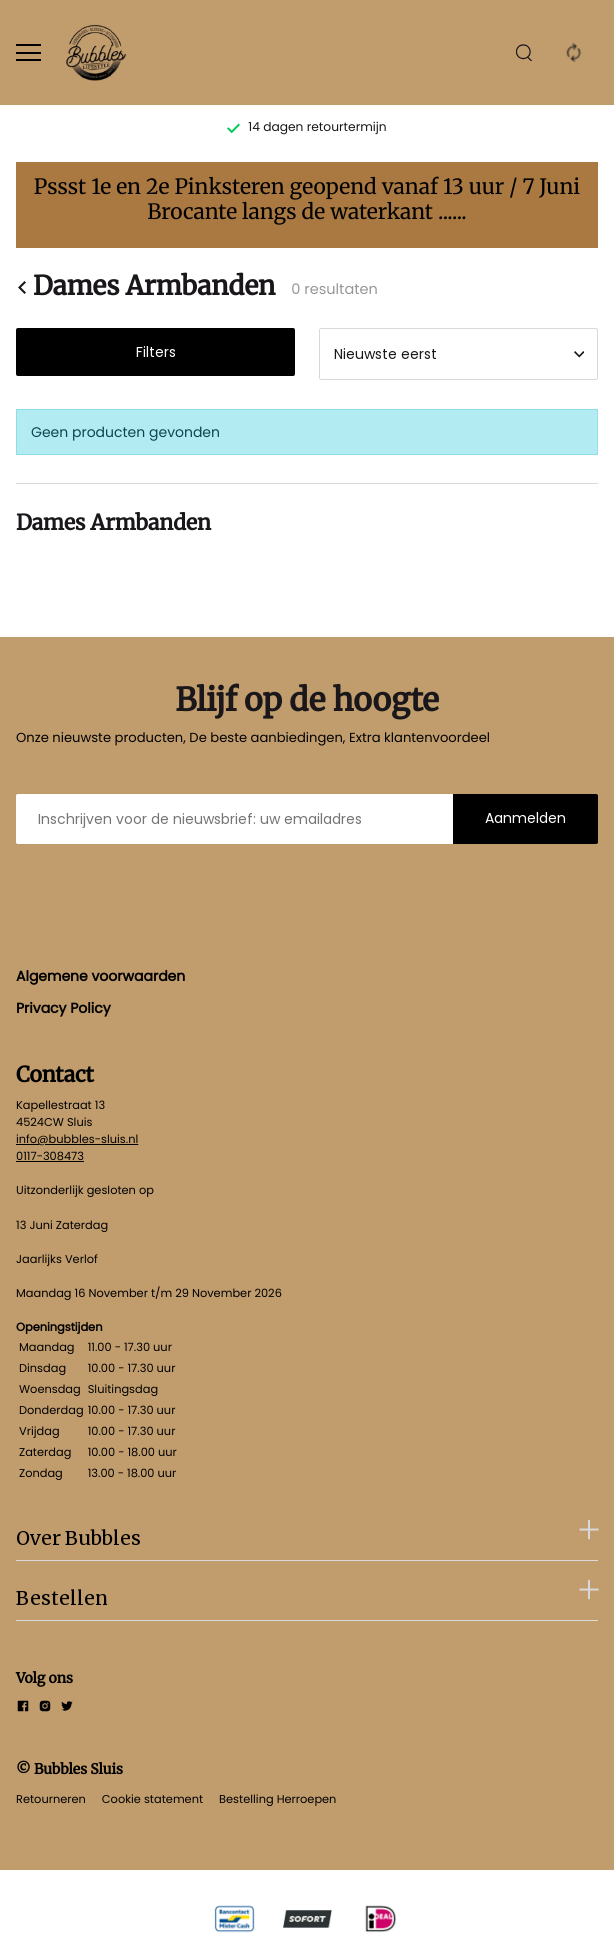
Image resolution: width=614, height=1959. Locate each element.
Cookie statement (152, 1799)
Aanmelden (525, 818)
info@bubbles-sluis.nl (77, 1139)
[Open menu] (28, 52)
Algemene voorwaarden (100, 976)
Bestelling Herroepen (277, 1799)
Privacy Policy (63, 1008)
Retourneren (51, 1799)
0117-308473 (50, 1156)
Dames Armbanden (145, 287)
